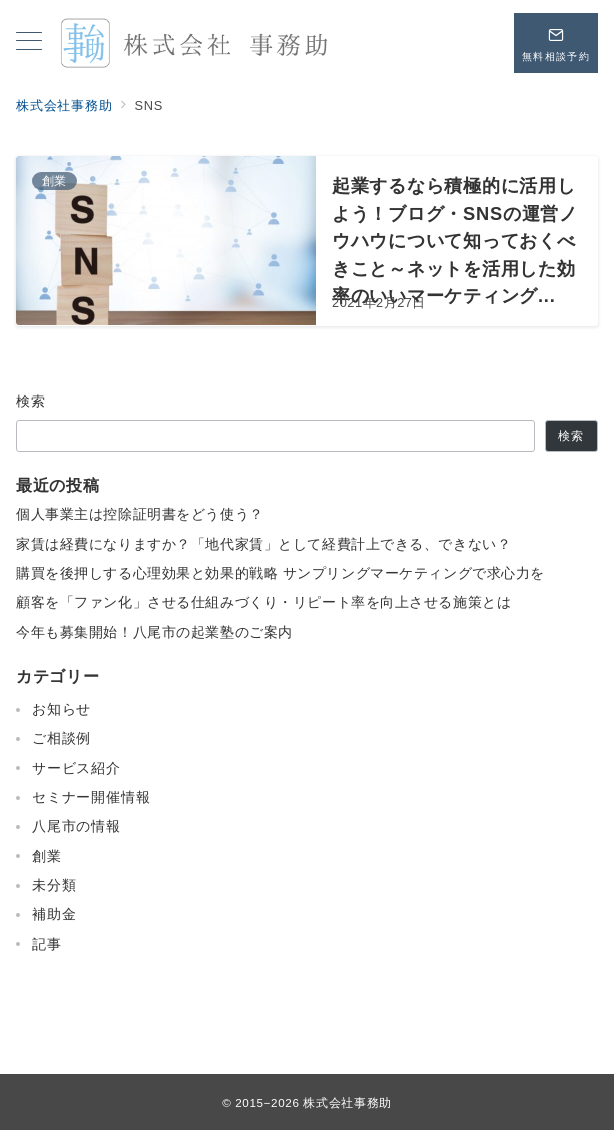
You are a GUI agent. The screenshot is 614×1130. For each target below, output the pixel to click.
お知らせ (61, 709)
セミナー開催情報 (91, 797)
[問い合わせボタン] (556, 43)
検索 (31, 401)
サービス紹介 (76, 768)
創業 (47, 856)
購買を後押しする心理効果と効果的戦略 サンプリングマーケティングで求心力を (280, 573)
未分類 (54, 885)
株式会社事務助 (347, 1102)
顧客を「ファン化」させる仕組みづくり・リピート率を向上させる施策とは (263, 602)
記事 (47, 944)
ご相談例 (61, 738)
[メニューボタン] (29, 43)
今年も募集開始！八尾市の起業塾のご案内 (154, 632)
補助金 (54, 914)
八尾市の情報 (76, 826)
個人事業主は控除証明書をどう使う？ (140, 514)
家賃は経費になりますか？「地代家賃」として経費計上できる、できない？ (263, 544)
